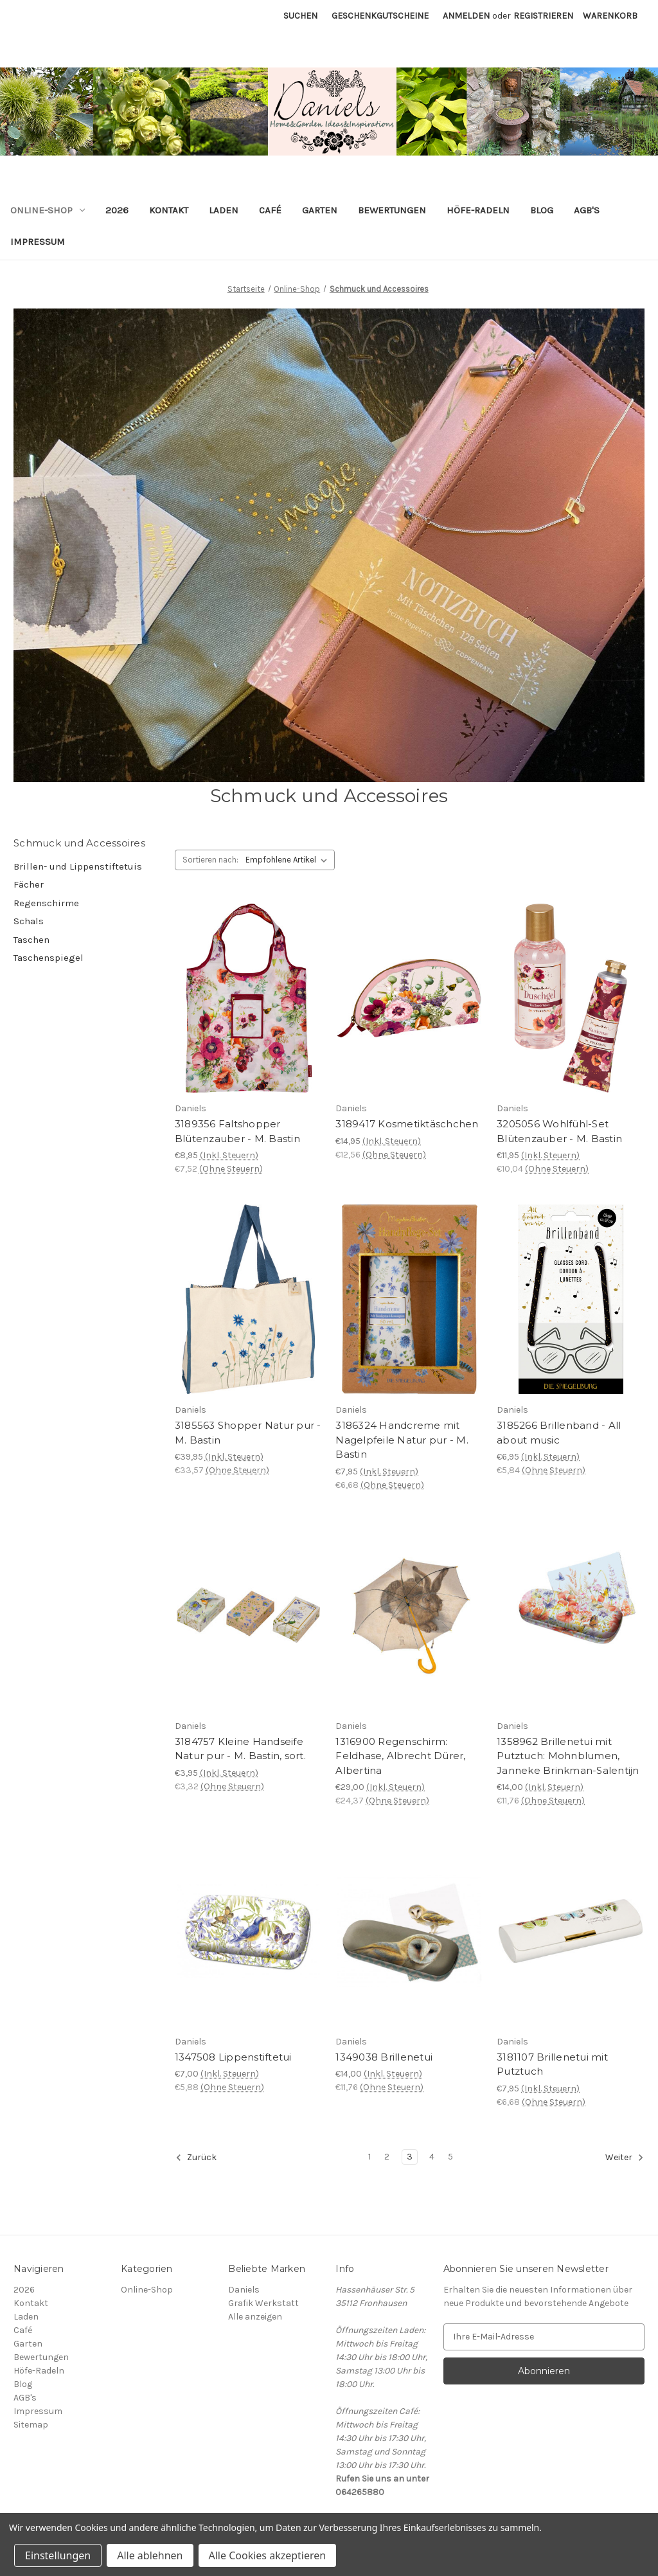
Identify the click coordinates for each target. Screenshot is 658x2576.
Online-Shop (47, 210)
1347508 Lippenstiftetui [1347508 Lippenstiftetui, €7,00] (233, 2057)
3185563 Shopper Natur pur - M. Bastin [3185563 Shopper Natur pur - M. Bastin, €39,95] (248, 1432)
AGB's (587, 210)
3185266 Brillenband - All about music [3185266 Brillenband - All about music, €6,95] (559, 1432)
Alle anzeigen (255, 2316)
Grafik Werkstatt (263, 2303)
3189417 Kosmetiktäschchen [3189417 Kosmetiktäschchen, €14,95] (406, 1124)
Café (270, 210)
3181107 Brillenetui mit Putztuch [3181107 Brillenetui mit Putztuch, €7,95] (552, 2064)
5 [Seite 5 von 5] (450, 2156)
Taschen (31, 939)
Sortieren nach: (210, 859)
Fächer (28, 884)
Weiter (624, 2157)
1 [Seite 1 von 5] (369, 2156)
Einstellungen (58, 2555)
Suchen (300, 15)
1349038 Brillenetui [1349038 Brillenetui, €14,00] (383, 2057)
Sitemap (30, 2424)
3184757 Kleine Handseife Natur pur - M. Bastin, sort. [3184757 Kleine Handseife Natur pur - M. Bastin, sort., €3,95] (240, 1748)
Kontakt (168, 210)
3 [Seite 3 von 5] (410, 2156)
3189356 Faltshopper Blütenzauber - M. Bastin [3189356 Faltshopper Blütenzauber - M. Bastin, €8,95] (237, 1131)
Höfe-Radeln (478, 210)
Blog (541, 210)
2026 (117, 210)
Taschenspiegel (48, 957)
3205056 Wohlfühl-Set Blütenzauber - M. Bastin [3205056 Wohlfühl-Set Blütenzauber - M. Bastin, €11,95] (559, 1131)
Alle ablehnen (149, 2555)
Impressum (37, 241)
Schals (28, 921)
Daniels (244, 2289)
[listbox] (289, 860)
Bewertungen (392, 210)
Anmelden (466, 15)
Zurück (196, 2157)
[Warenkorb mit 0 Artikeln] (610, 15)
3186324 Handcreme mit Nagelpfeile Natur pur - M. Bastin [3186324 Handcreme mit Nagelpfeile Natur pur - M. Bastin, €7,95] (401, 1439)
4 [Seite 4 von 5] (431, 2156)
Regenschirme (46, 903)
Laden (223, 210)
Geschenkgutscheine (380, 15)
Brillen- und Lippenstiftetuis (77, 866)
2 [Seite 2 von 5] (386, 2156)
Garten (319, 210)
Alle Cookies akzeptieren (267, 2555)
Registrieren (543, 15)
